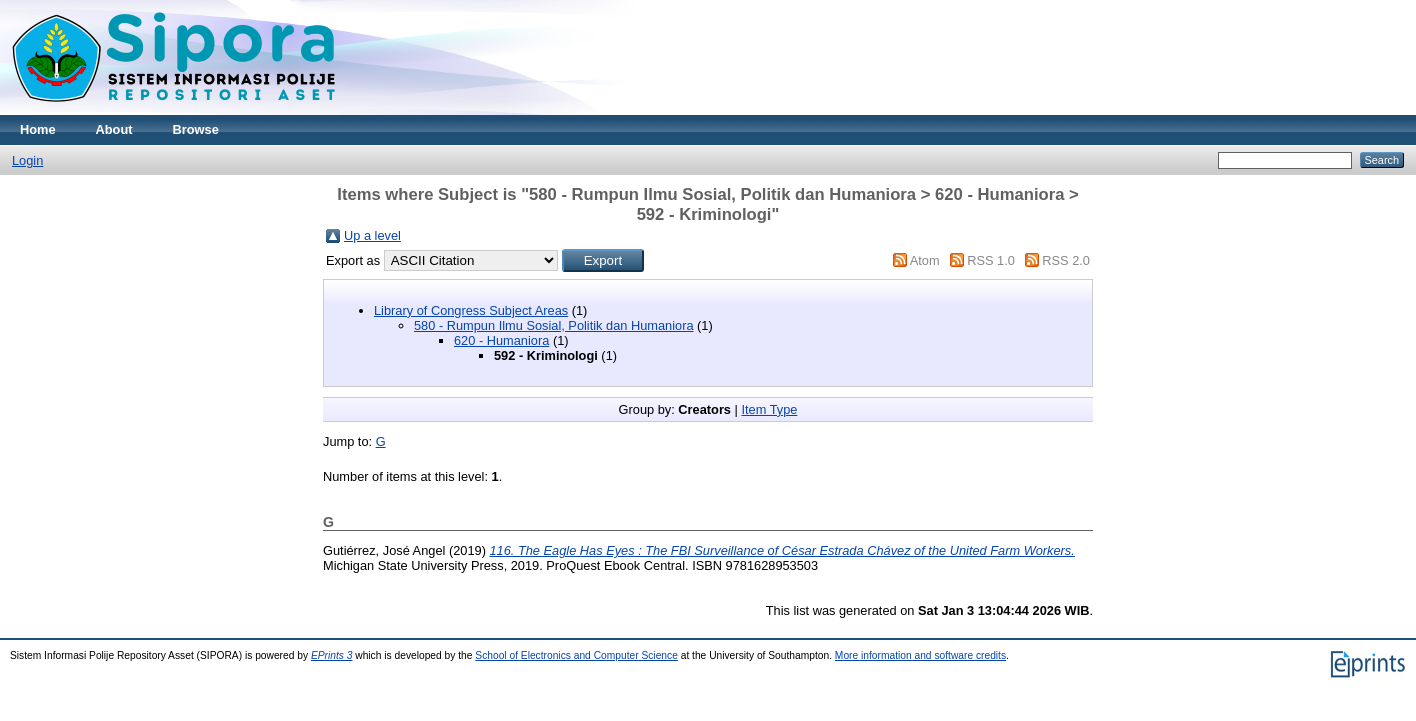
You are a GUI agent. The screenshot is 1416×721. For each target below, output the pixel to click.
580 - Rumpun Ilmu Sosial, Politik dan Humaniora (554, 325)
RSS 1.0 (991, 260)
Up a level (372, 235)
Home (38, 129)
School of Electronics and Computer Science (576, 655)
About (114, 129)
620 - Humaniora (501, 340)
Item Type (769, 409)
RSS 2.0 (1066, 260)
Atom (925, 260)
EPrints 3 (332, 655)
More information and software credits (920, 655)
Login (27, 160)
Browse (196, 129)
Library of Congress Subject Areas (471, 310)
